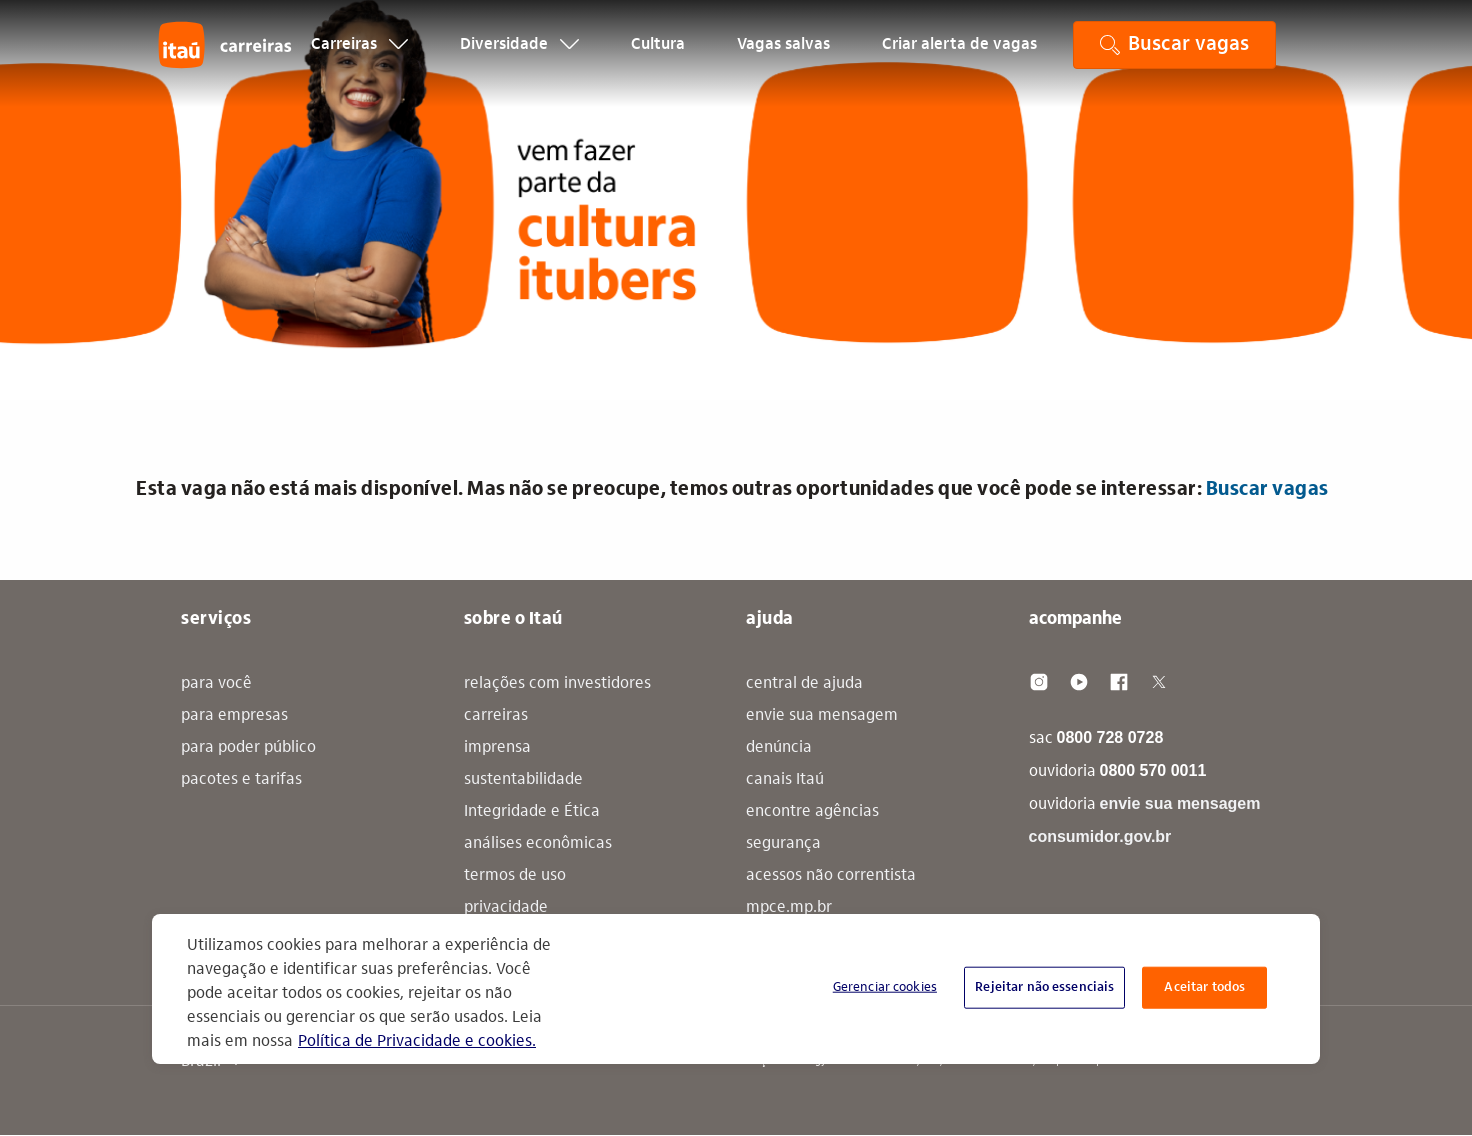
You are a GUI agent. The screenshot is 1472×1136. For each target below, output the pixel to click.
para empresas (234, 716)
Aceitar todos (1204, 987)
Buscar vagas (1267, 490)
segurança (783, 844)
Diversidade (519, 56)
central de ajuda (804, 684)
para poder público (248, 748)
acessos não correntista (831, 876)
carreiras (496, 716)
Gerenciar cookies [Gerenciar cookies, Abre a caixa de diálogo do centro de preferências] (885, 987)
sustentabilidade (523, 780)
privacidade (506, 908)
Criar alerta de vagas (959, 56)
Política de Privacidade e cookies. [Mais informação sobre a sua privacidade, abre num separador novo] (417, 1042)
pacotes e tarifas (241, 780)
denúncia (779, 748)
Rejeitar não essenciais (1044, 987)
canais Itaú (785, 780)
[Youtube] (1079, 682)
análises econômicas (538, 844)
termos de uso (515, 876)
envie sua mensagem (822, 716)
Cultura (658, 56)
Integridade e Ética (532, 812)
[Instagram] (1039, 682)
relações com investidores (557, 684)
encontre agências (812, 812)
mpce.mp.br (789, 908)
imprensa (497, 748)
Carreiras (359, 56)
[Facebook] (1119, 682)
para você (216, 684)
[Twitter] (1159, 682)
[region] (736, 989)
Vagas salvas (783, 56)
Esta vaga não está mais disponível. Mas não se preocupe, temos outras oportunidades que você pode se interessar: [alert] (732, 490)
